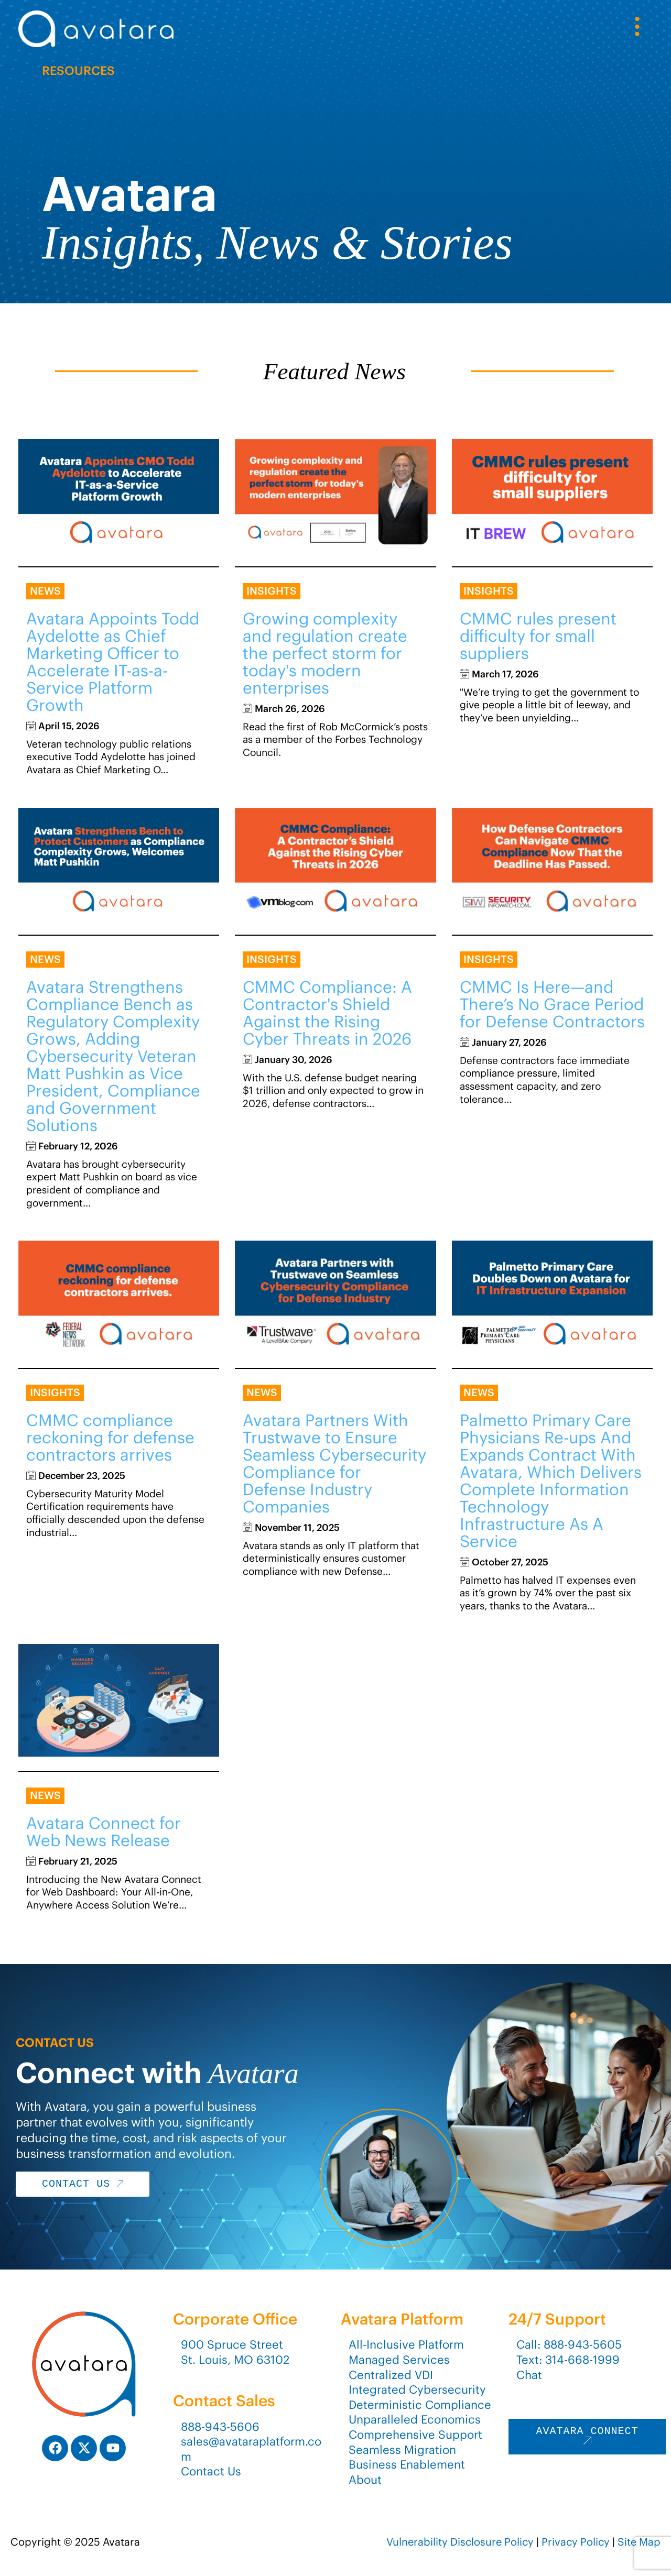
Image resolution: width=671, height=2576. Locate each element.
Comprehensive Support (415, 2434)
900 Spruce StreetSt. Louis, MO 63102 (235, 2352)
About (365, 2479)
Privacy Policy (576, 2541)
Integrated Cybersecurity (417, 2389)
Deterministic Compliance (420, 2404)
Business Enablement (407, 2464)
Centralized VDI (391, 2374)
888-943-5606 (220, 2426)
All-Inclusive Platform (406, 2344)
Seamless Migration (402, 2449)
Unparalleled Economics (415, 2419)
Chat (529, 2374)
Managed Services (399, 2359)
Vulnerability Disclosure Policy (460, 2541)
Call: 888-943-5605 (569, 2344)
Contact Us (211, 2471)
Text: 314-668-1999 (568, 2359)
